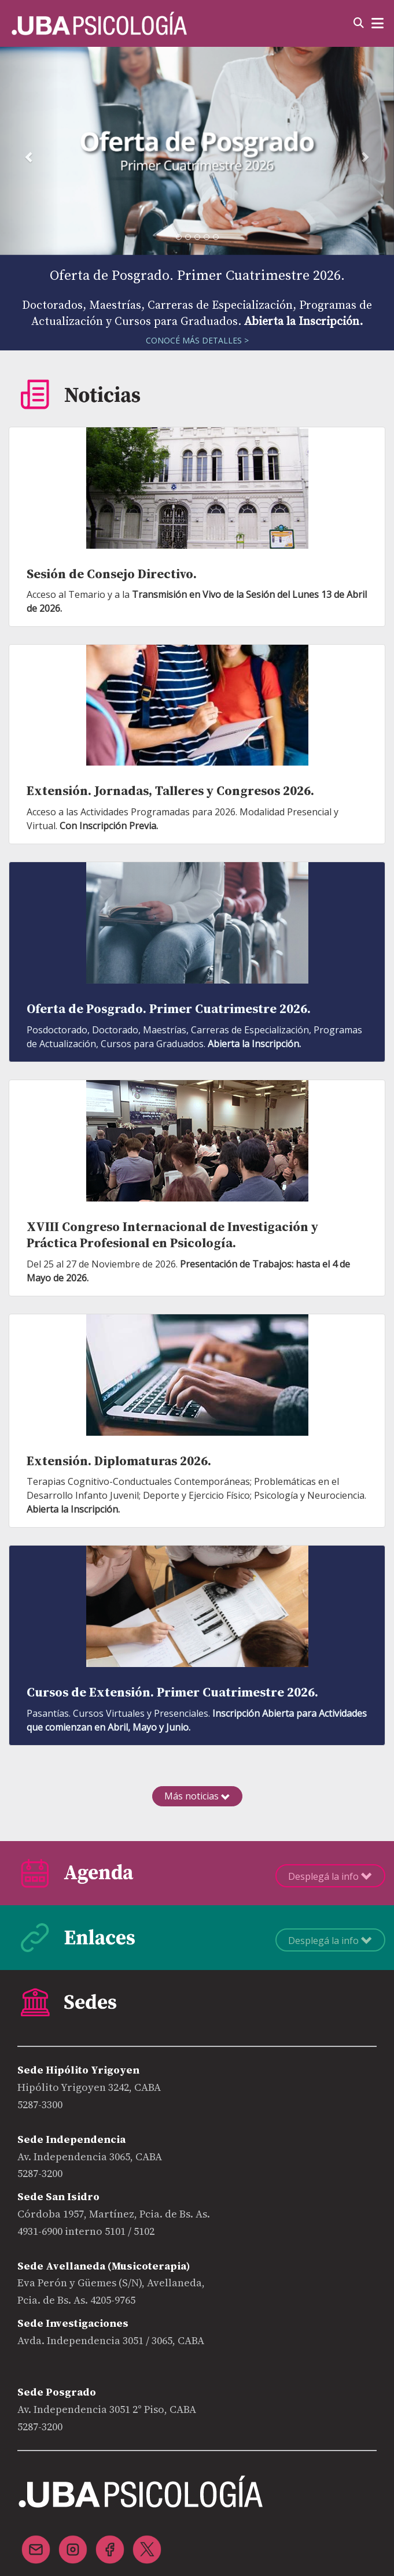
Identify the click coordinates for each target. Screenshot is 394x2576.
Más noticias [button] (197, 1796)
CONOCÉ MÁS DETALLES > (197, 340)
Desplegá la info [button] (330, 1876)
